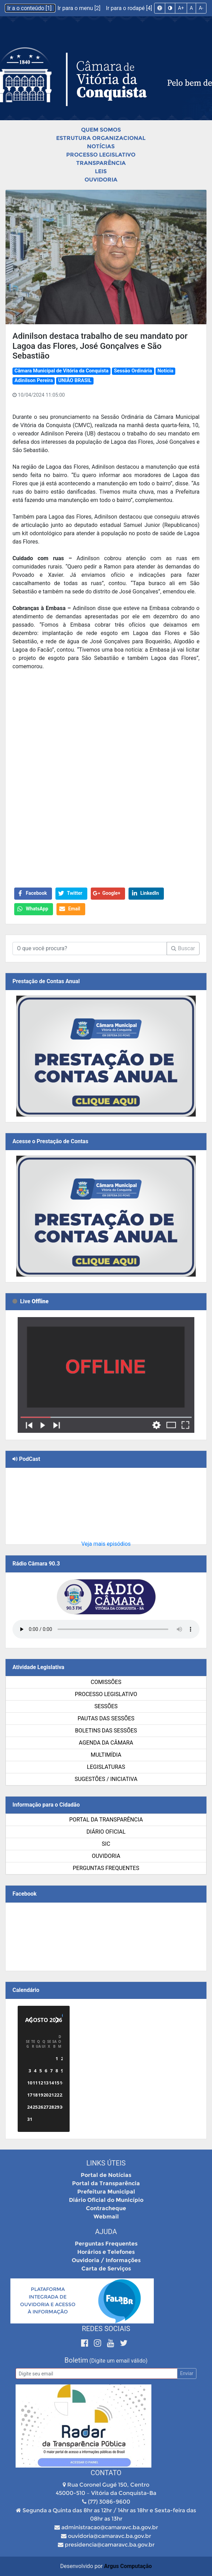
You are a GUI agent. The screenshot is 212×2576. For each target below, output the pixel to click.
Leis (101, 171)
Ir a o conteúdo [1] (30, 8)
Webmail (106, 2216)
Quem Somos (101, 129)
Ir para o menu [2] (80, 8)
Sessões (105, 1706)
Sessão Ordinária (133, 371)
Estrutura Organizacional (100, 138)
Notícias (101, 146)
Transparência (101, 163)
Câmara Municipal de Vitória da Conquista (61, 371)
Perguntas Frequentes (106, 1868)
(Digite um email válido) (118, 2360)
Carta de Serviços (106, 2268)
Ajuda (106, 2231)
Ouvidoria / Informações (106, 2260)
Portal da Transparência (106, 1819)
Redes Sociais (106, 2328)
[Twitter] (123, 2343)
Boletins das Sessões (106, 1730)
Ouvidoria (101, 179)
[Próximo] (57, 2020)
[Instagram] (98, 2343)
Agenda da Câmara (106, 1742)
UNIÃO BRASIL (74, 380)
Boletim (76, 2360)
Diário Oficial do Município (106, 2200)
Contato (105, 2473)
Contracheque (106, 2208)
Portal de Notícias (106, 2175)
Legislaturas (106, 1767)
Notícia (165, 371)
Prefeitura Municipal (106, 2191)
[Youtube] (111, 2343)
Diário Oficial (106, 1831)
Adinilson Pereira (34, 380)
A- (201, 8)
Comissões (106, 1682)
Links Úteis (105, 2163)
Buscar (183, 948)
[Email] (96, 2373)
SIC (106, 1844)
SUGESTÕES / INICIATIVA (105, 1779)
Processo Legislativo (100, 154)
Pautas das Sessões (106, 1718)
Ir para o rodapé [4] (129, 8)
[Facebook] (85, 2343)
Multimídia (106, 1755)
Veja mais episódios (106, 1544)
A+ (181, 8)
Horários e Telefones (106, 2252)
